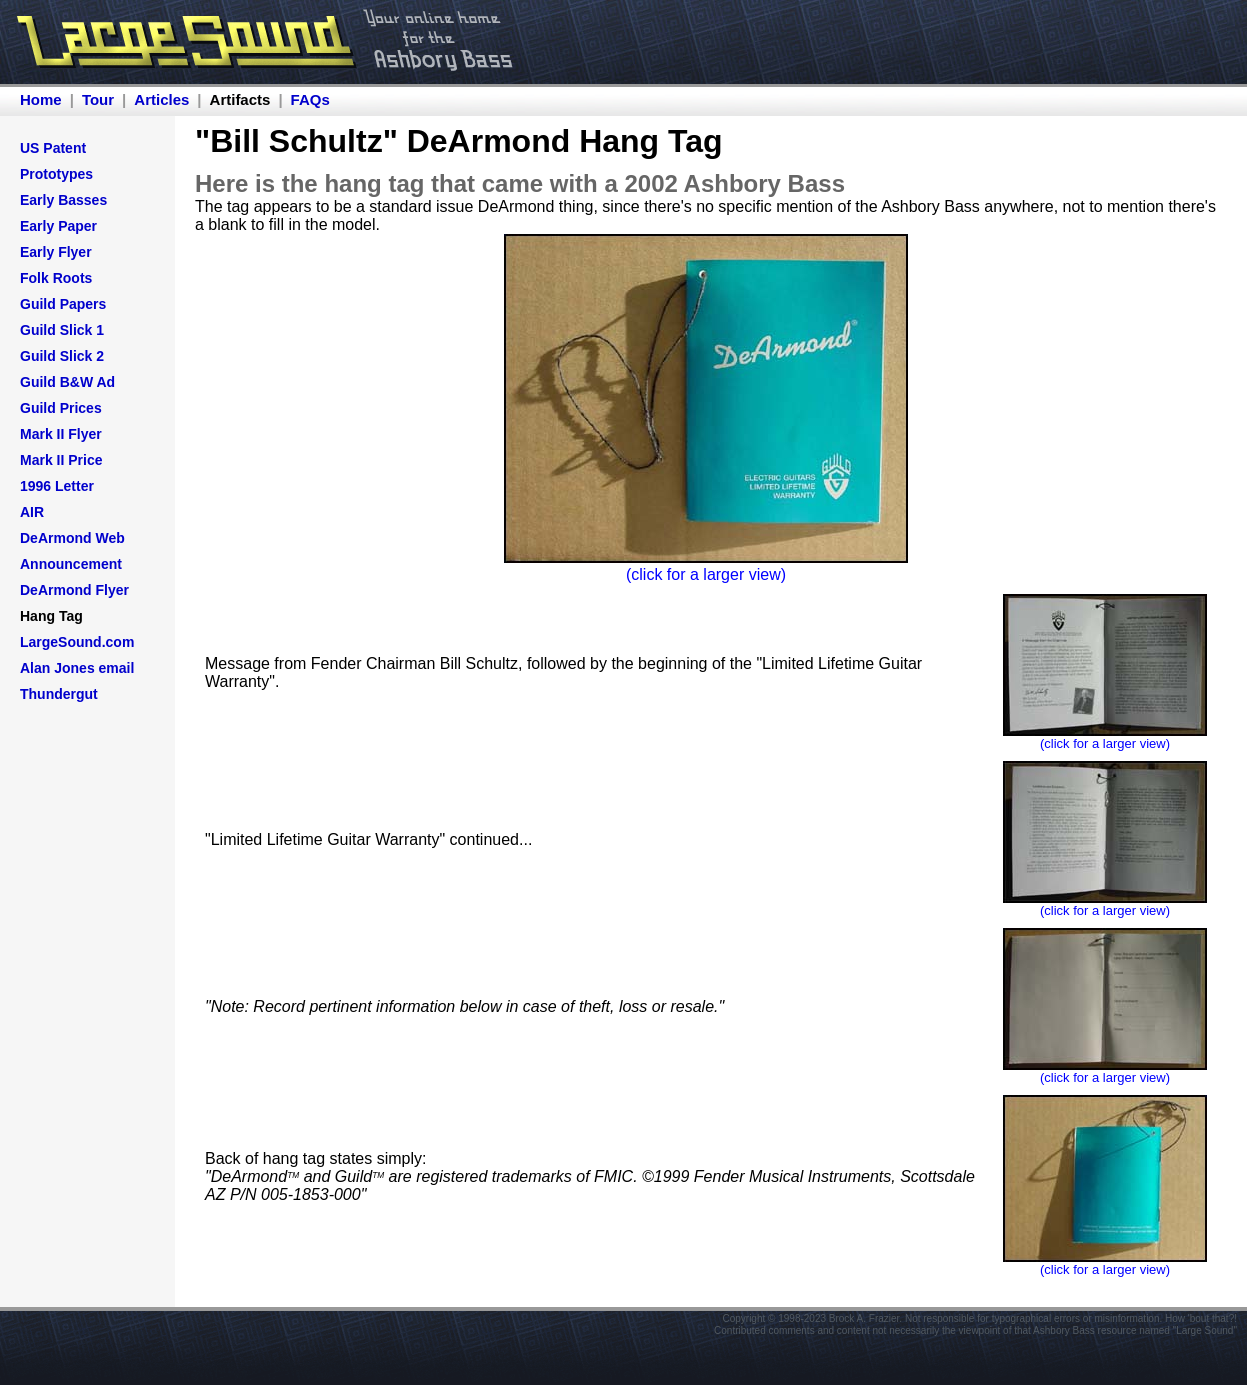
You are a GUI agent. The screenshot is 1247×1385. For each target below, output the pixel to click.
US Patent (53, 148)
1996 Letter (57, 486)
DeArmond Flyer (74, 590)
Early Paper (58, 226)
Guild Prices (61, 408)
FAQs (310, 99)
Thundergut (59, 694)
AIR (32, 512)
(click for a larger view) (706, 574)
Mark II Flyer (61, 434)
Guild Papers (63, 304)
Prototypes (56, 174)
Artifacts (240, 99)
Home (41, 99)
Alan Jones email (77, 668)
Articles (161, 99)
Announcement (71, 564)
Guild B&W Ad (67, 382)
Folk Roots (56, 278)
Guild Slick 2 (62, 356)
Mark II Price (61, 460)
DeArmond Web (72, 538)
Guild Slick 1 (62, 330)
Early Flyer (56, 252)
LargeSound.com (77, 642)
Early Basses (63, 200)
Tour (98, 99)
